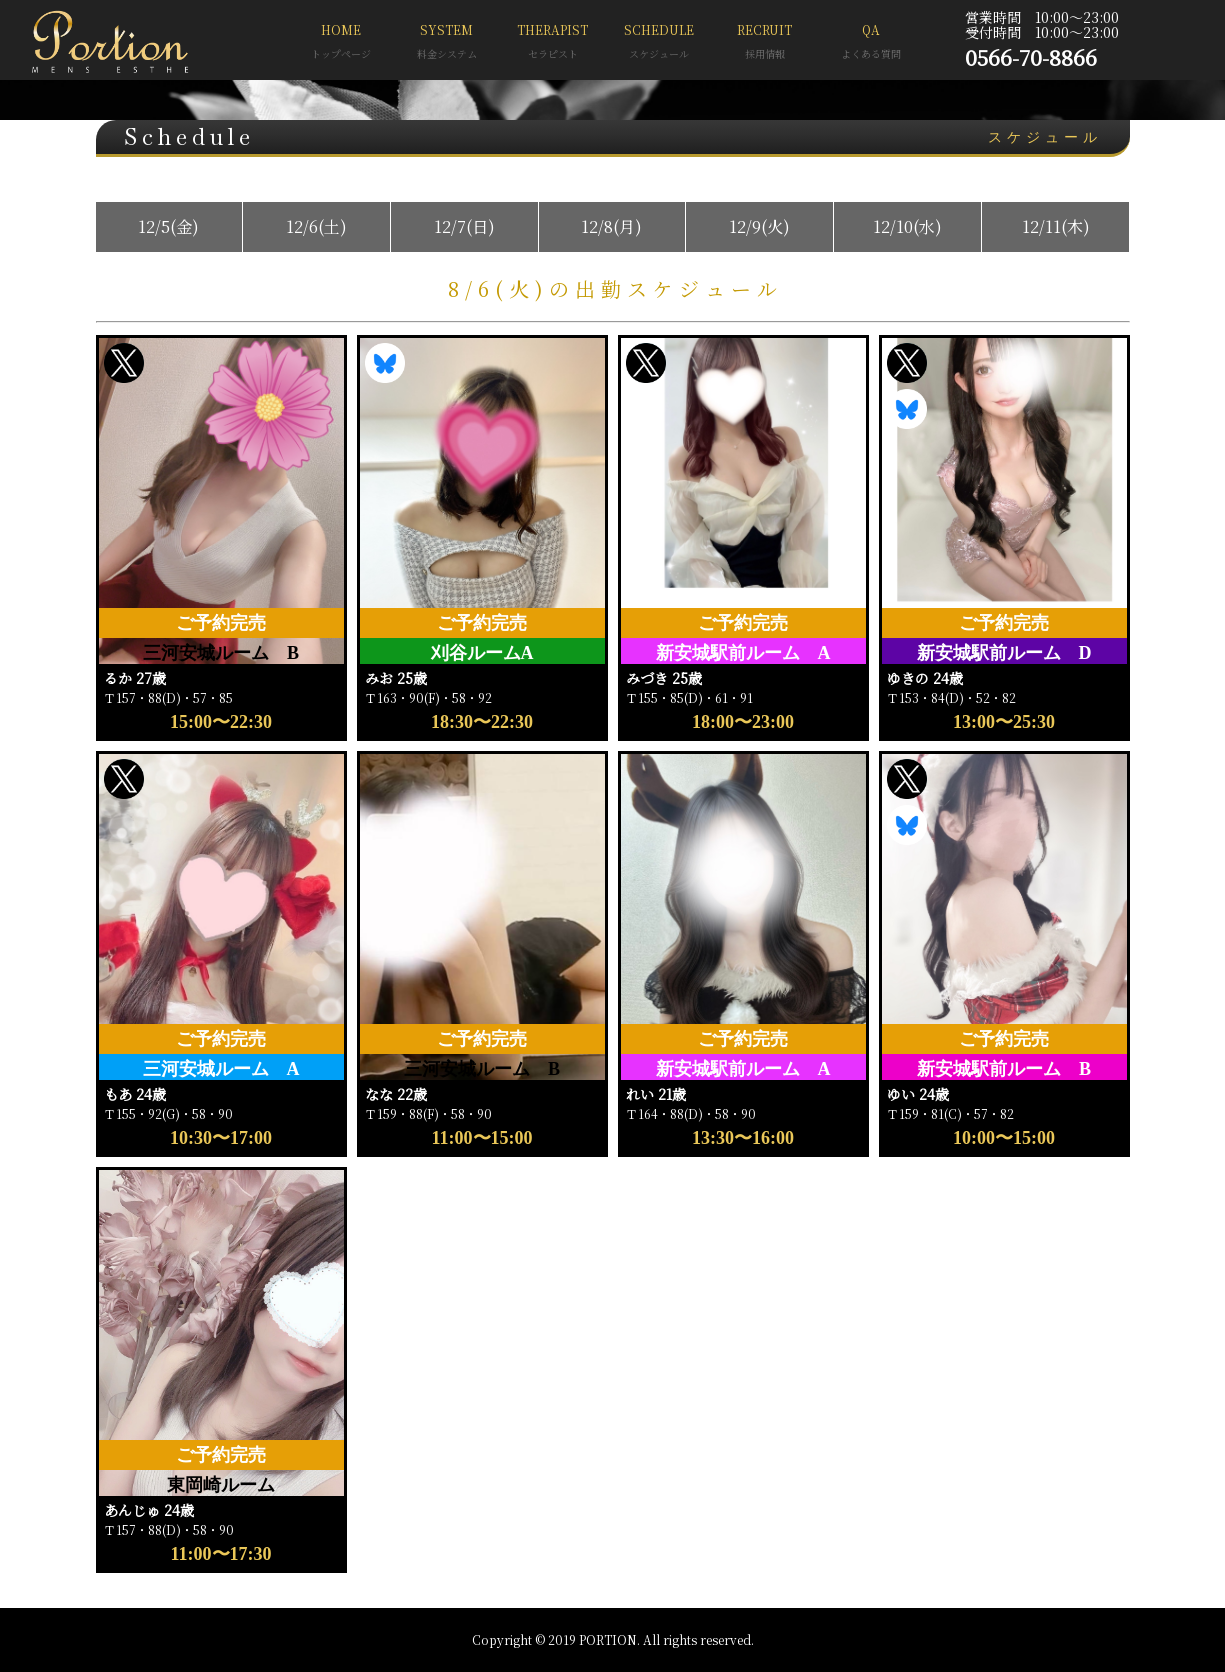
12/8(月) (611, 226)
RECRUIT (765, 43)
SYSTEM (447, 43)
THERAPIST (553, 43)
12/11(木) (1056, 226)
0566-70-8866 (1031, 57)
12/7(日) (464, 226)
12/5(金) (168, 226)
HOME (341, 43)
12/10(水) (907, 226)
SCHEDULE (659, 43)
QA (871, 43)
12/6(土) (316, 226)
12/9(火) (759, 226)
